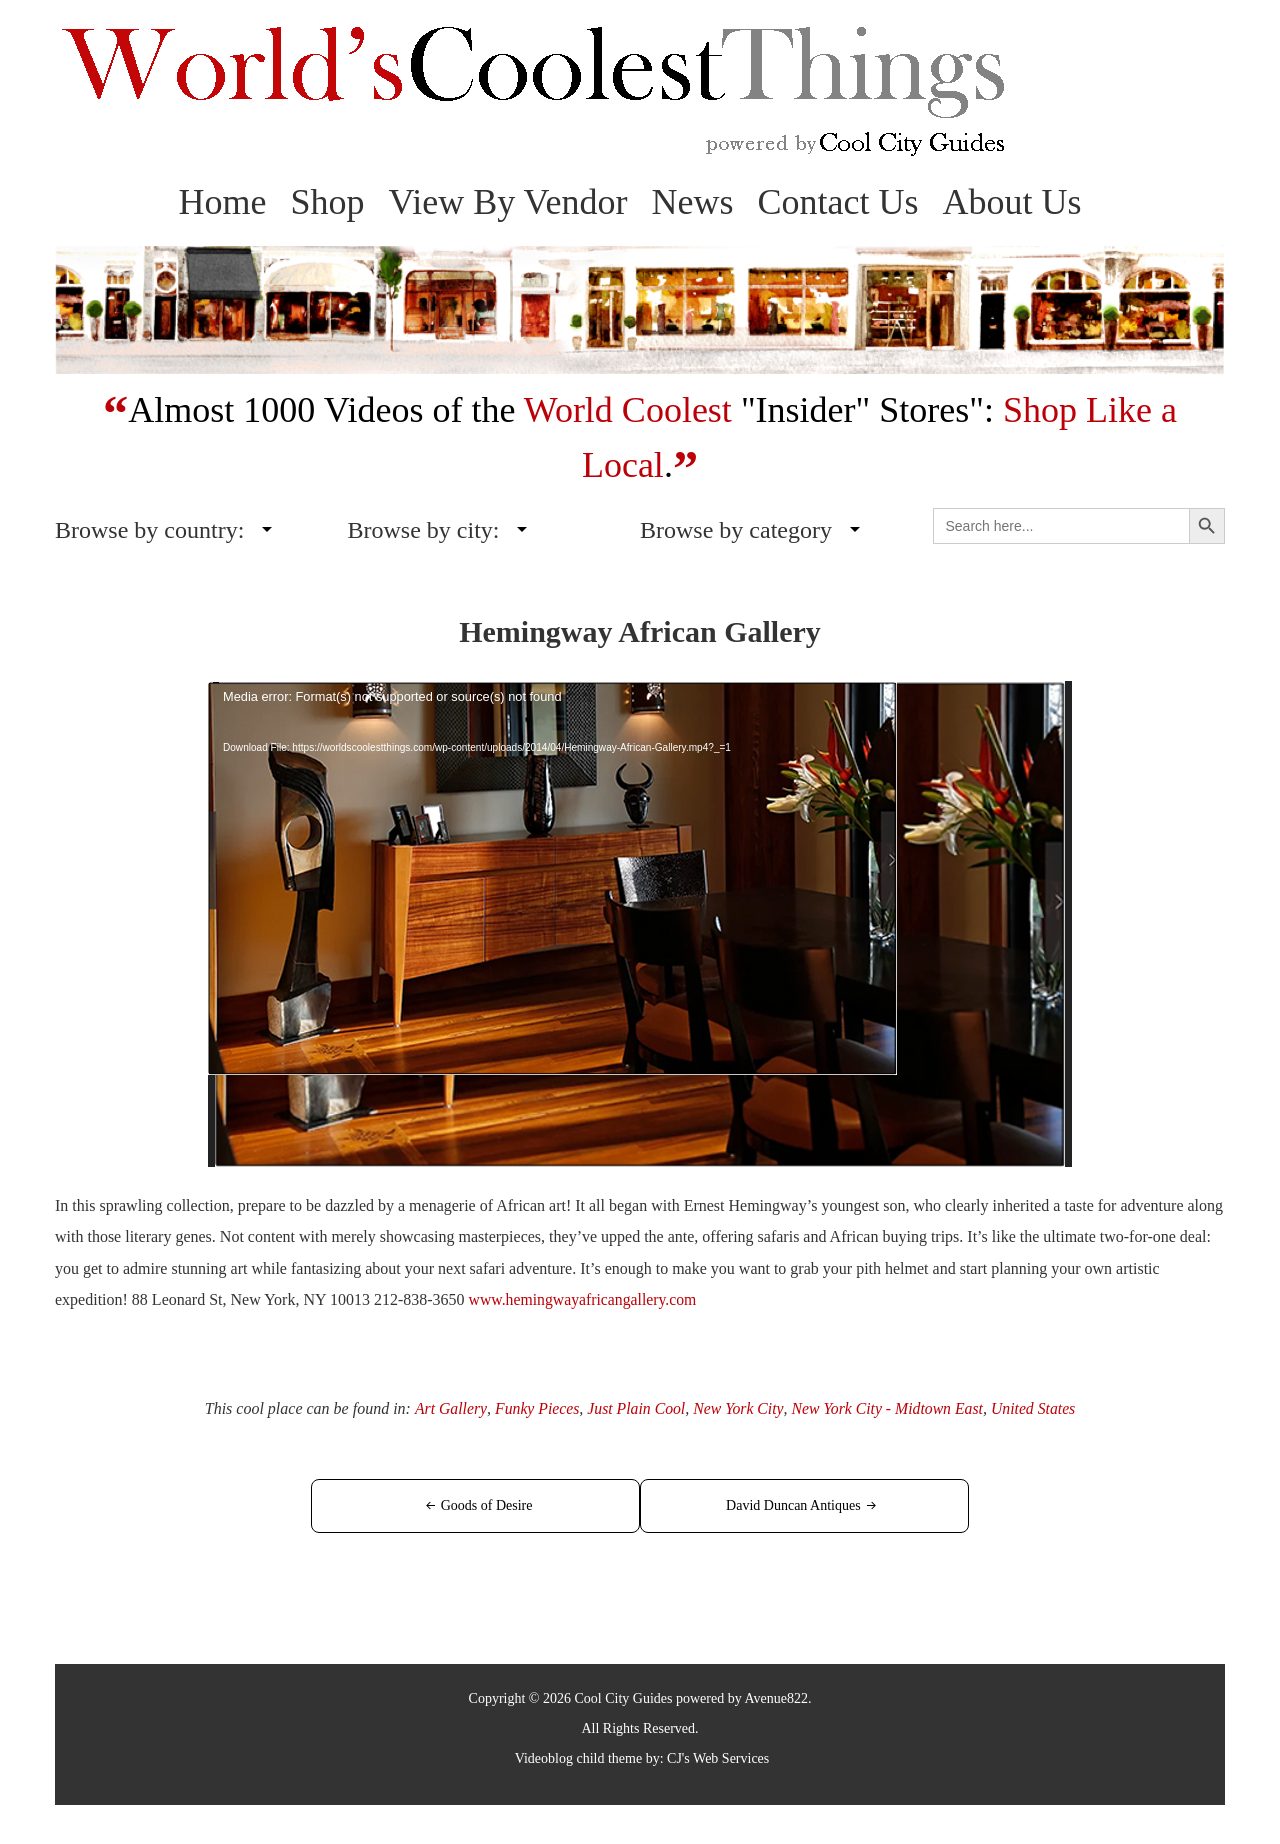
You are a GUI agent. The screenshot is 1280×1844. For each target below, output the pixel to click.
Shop (327, 202)
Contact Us (838, 202)
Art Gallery (446, 1407)
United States (1037, 1407)
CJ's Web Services (718, 1757)
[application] (640, 924)
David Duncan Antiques (785, 1504)
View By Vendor (507, 202)
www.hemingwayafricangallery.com (585, 1299)
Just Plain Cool (635, 1407)
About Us (1012, 202)
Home (222, 202)
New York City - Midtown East (888, 1407)
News (693, 202)
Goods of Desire (495, 1504)
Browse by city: (424, 530)
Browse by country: (149, 530)
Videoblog (544, 1757)
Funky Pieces (534, 1407)
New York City (737, 1407)
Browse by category (736, 530)
